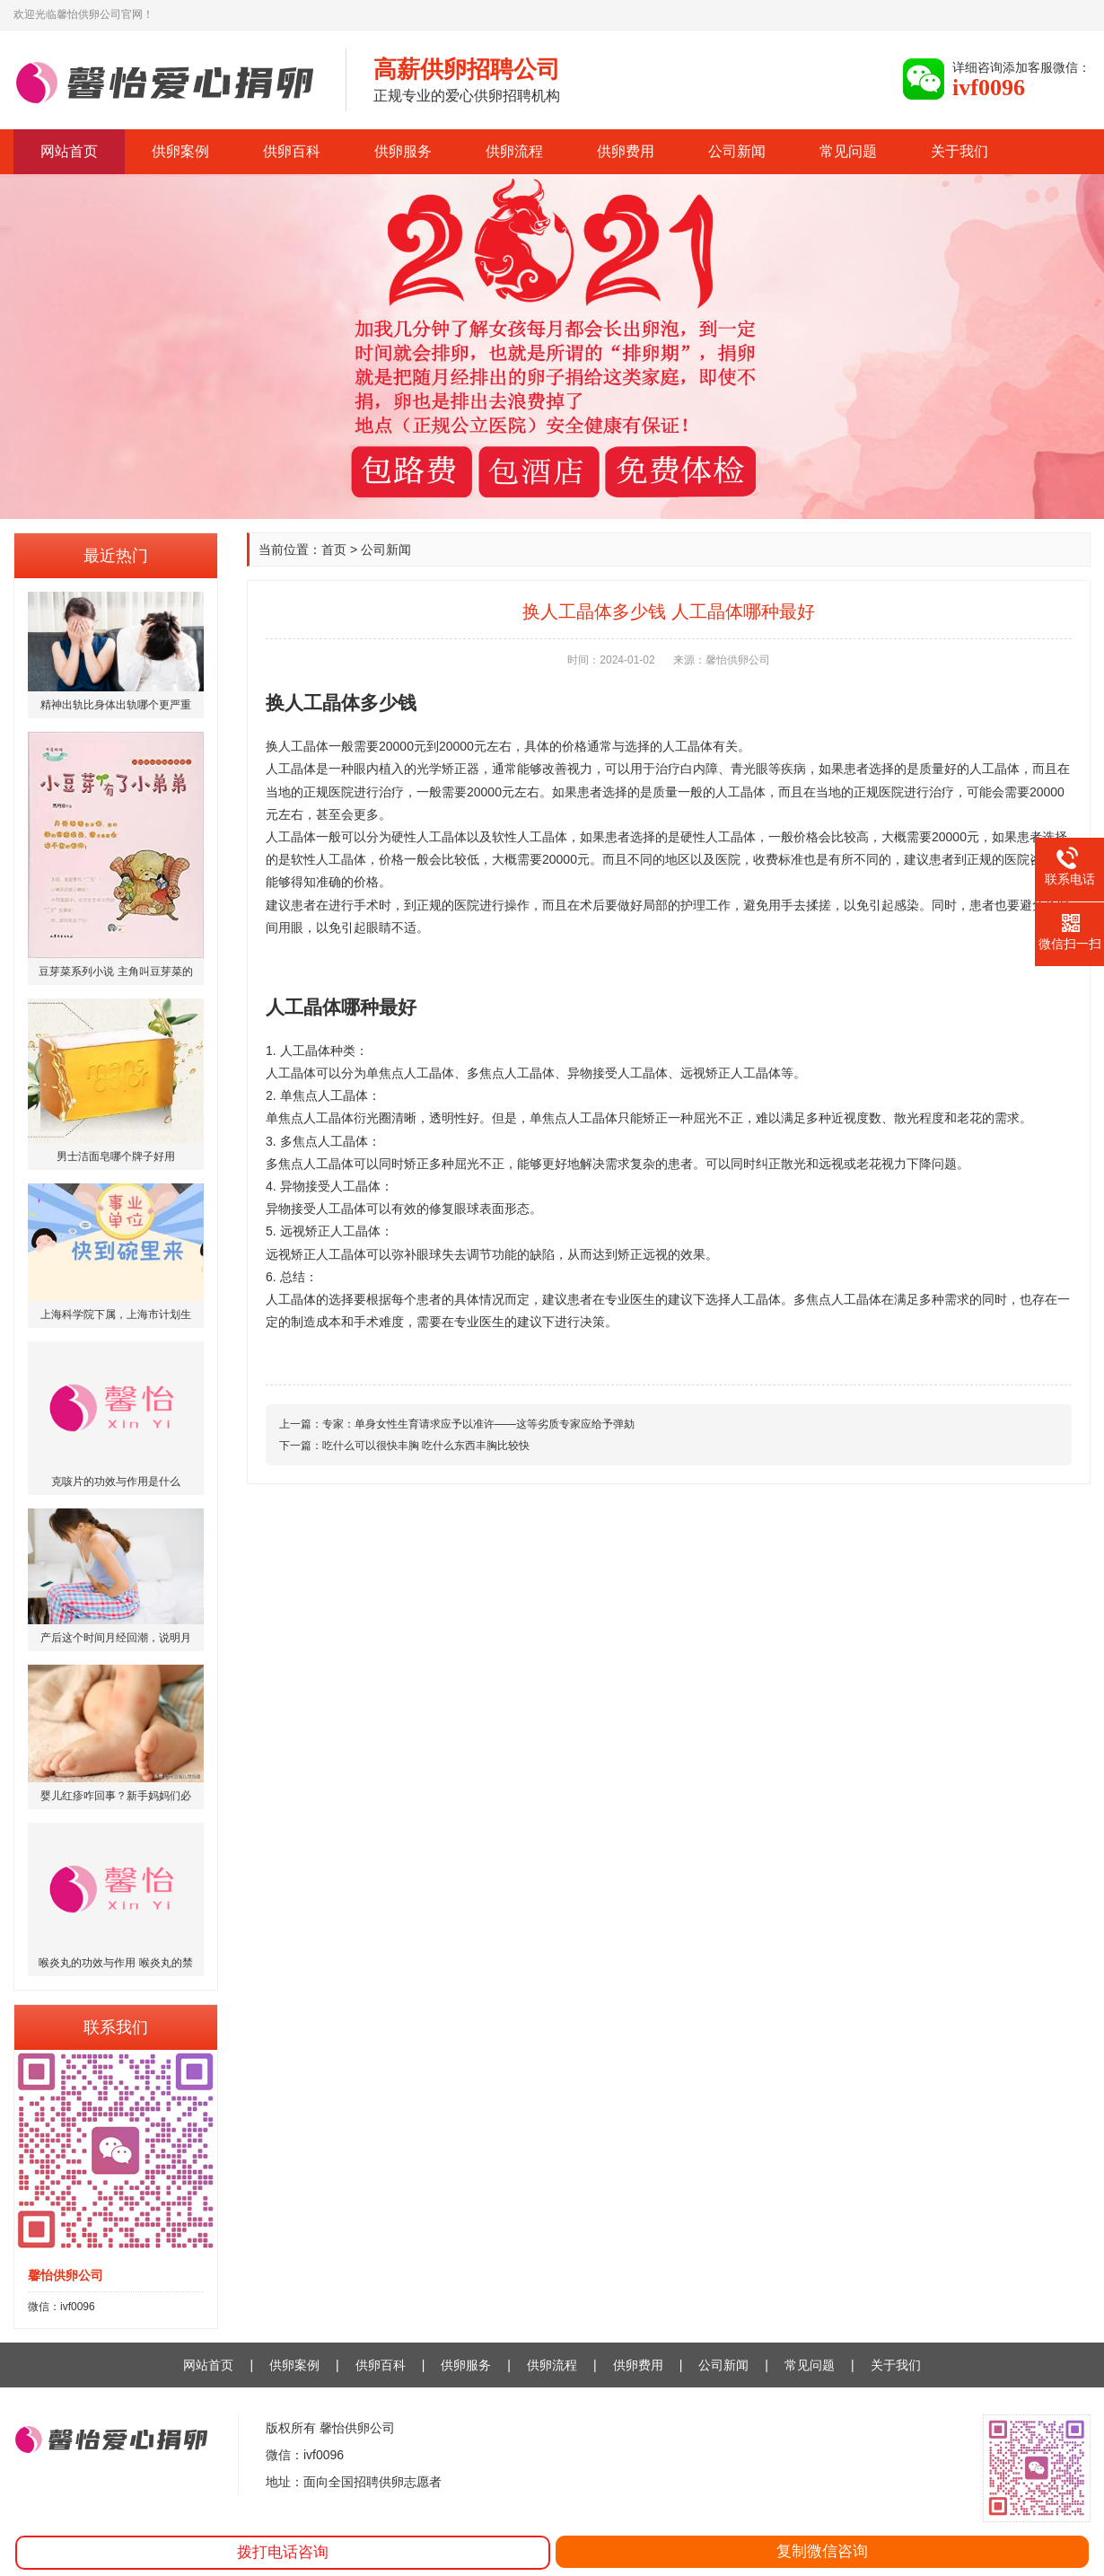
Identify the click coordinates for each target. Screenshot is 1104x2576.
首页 (333, 549)
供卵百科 (291, 151)
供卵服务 (403, 151)
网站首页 (69, 151)
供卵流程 (514, 151)
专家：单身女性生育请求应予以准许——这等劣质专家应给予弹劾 (478, 1424)
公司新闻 (737, 151)
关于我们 (959, 151)
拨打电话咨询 (283, 2552)
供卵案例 (180, 151)
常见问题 (848, 151)
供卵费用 (625, 151)
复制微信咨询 (822, 2551)
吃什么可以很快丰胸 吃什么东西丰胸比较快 (426, 1445)
